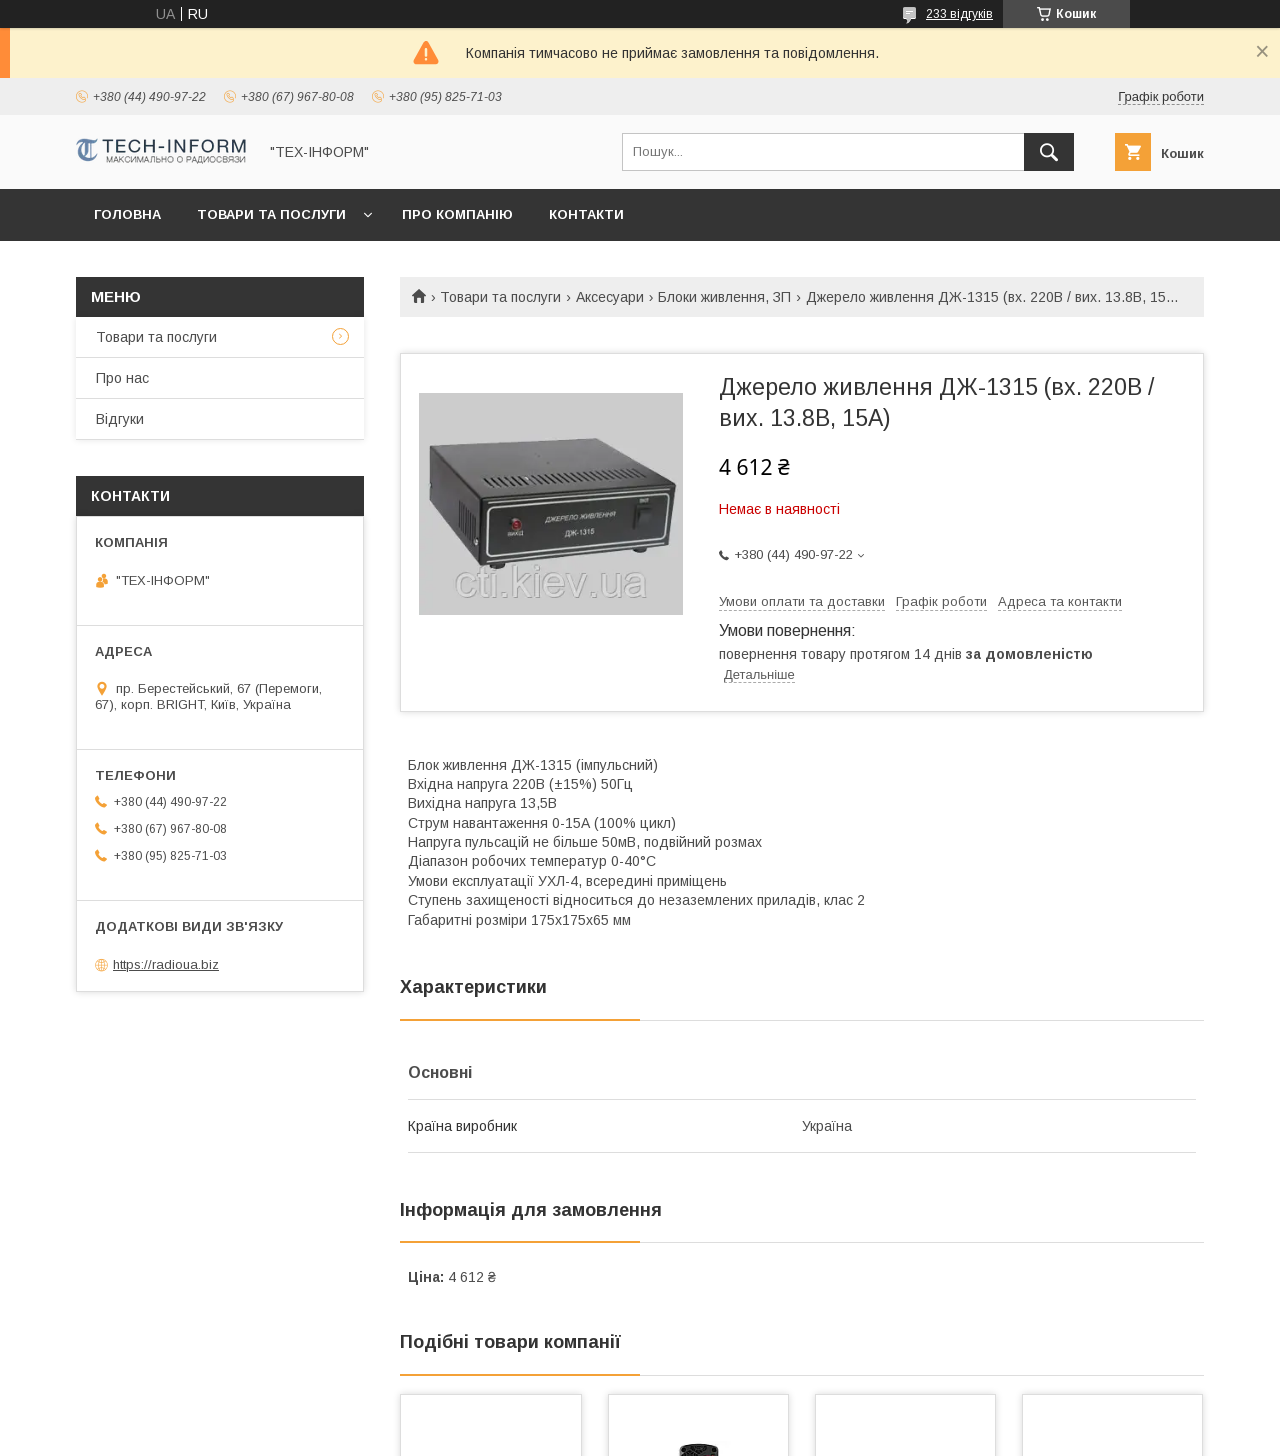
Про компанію (457, 214)
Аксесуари (610, 297)
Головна (127, 214)
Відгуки (120, 419)
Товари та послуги (271, 214)
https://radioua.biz (166, 964)
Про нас (122, 378)
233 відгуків (959, 14)
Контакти (586, 214)
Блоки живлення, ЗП (724, 297)
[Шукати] (1049, 152)
